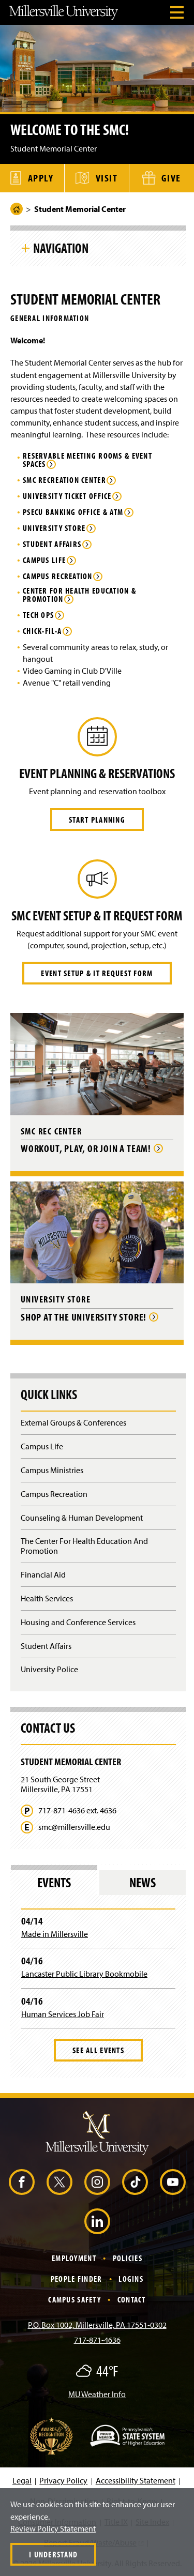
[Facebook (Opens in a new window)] (22, 2182)
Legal (22, 2480)
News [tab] (142, 1882)
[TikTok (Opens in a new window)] (135, 2182)
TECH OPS (38, 615)
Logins (130, 2279)
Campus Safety (74, 2299)
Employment (74, 2258)
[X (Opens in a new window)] (59, 2182)
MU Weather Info (97, 2394)
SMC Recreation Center (64, 480)
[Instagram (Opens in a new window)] (97, 2182)
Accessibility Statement (135, 2480)
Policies (127, 2258)
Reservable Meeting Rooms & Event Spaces (87, 460)
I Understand (53, 2554)
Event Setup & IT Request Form (97, 973)
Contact (131, 2299)
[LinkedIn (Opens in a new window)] (97, 2221)
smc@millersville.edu (74, 1827)
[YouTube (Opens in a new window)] (173, 2182)
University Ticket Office (67, 496)
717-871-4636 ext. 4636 (77, 1810)
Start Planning (97, 819)
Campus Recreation (58, 576)
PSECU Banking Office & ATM (73, 512)
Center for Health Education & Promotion (79, 595)
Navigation (60, 247)
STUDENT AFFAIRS (52, 544)
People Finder (76, 2279)
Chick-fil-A (42, 631)
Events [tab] (54, 1882)
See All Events (98, 2050)
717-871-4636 (97, 2339)
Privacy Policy (63, 2480)
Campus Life (44, 560)
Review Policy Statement (53, 2528)
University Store (54, 528)
